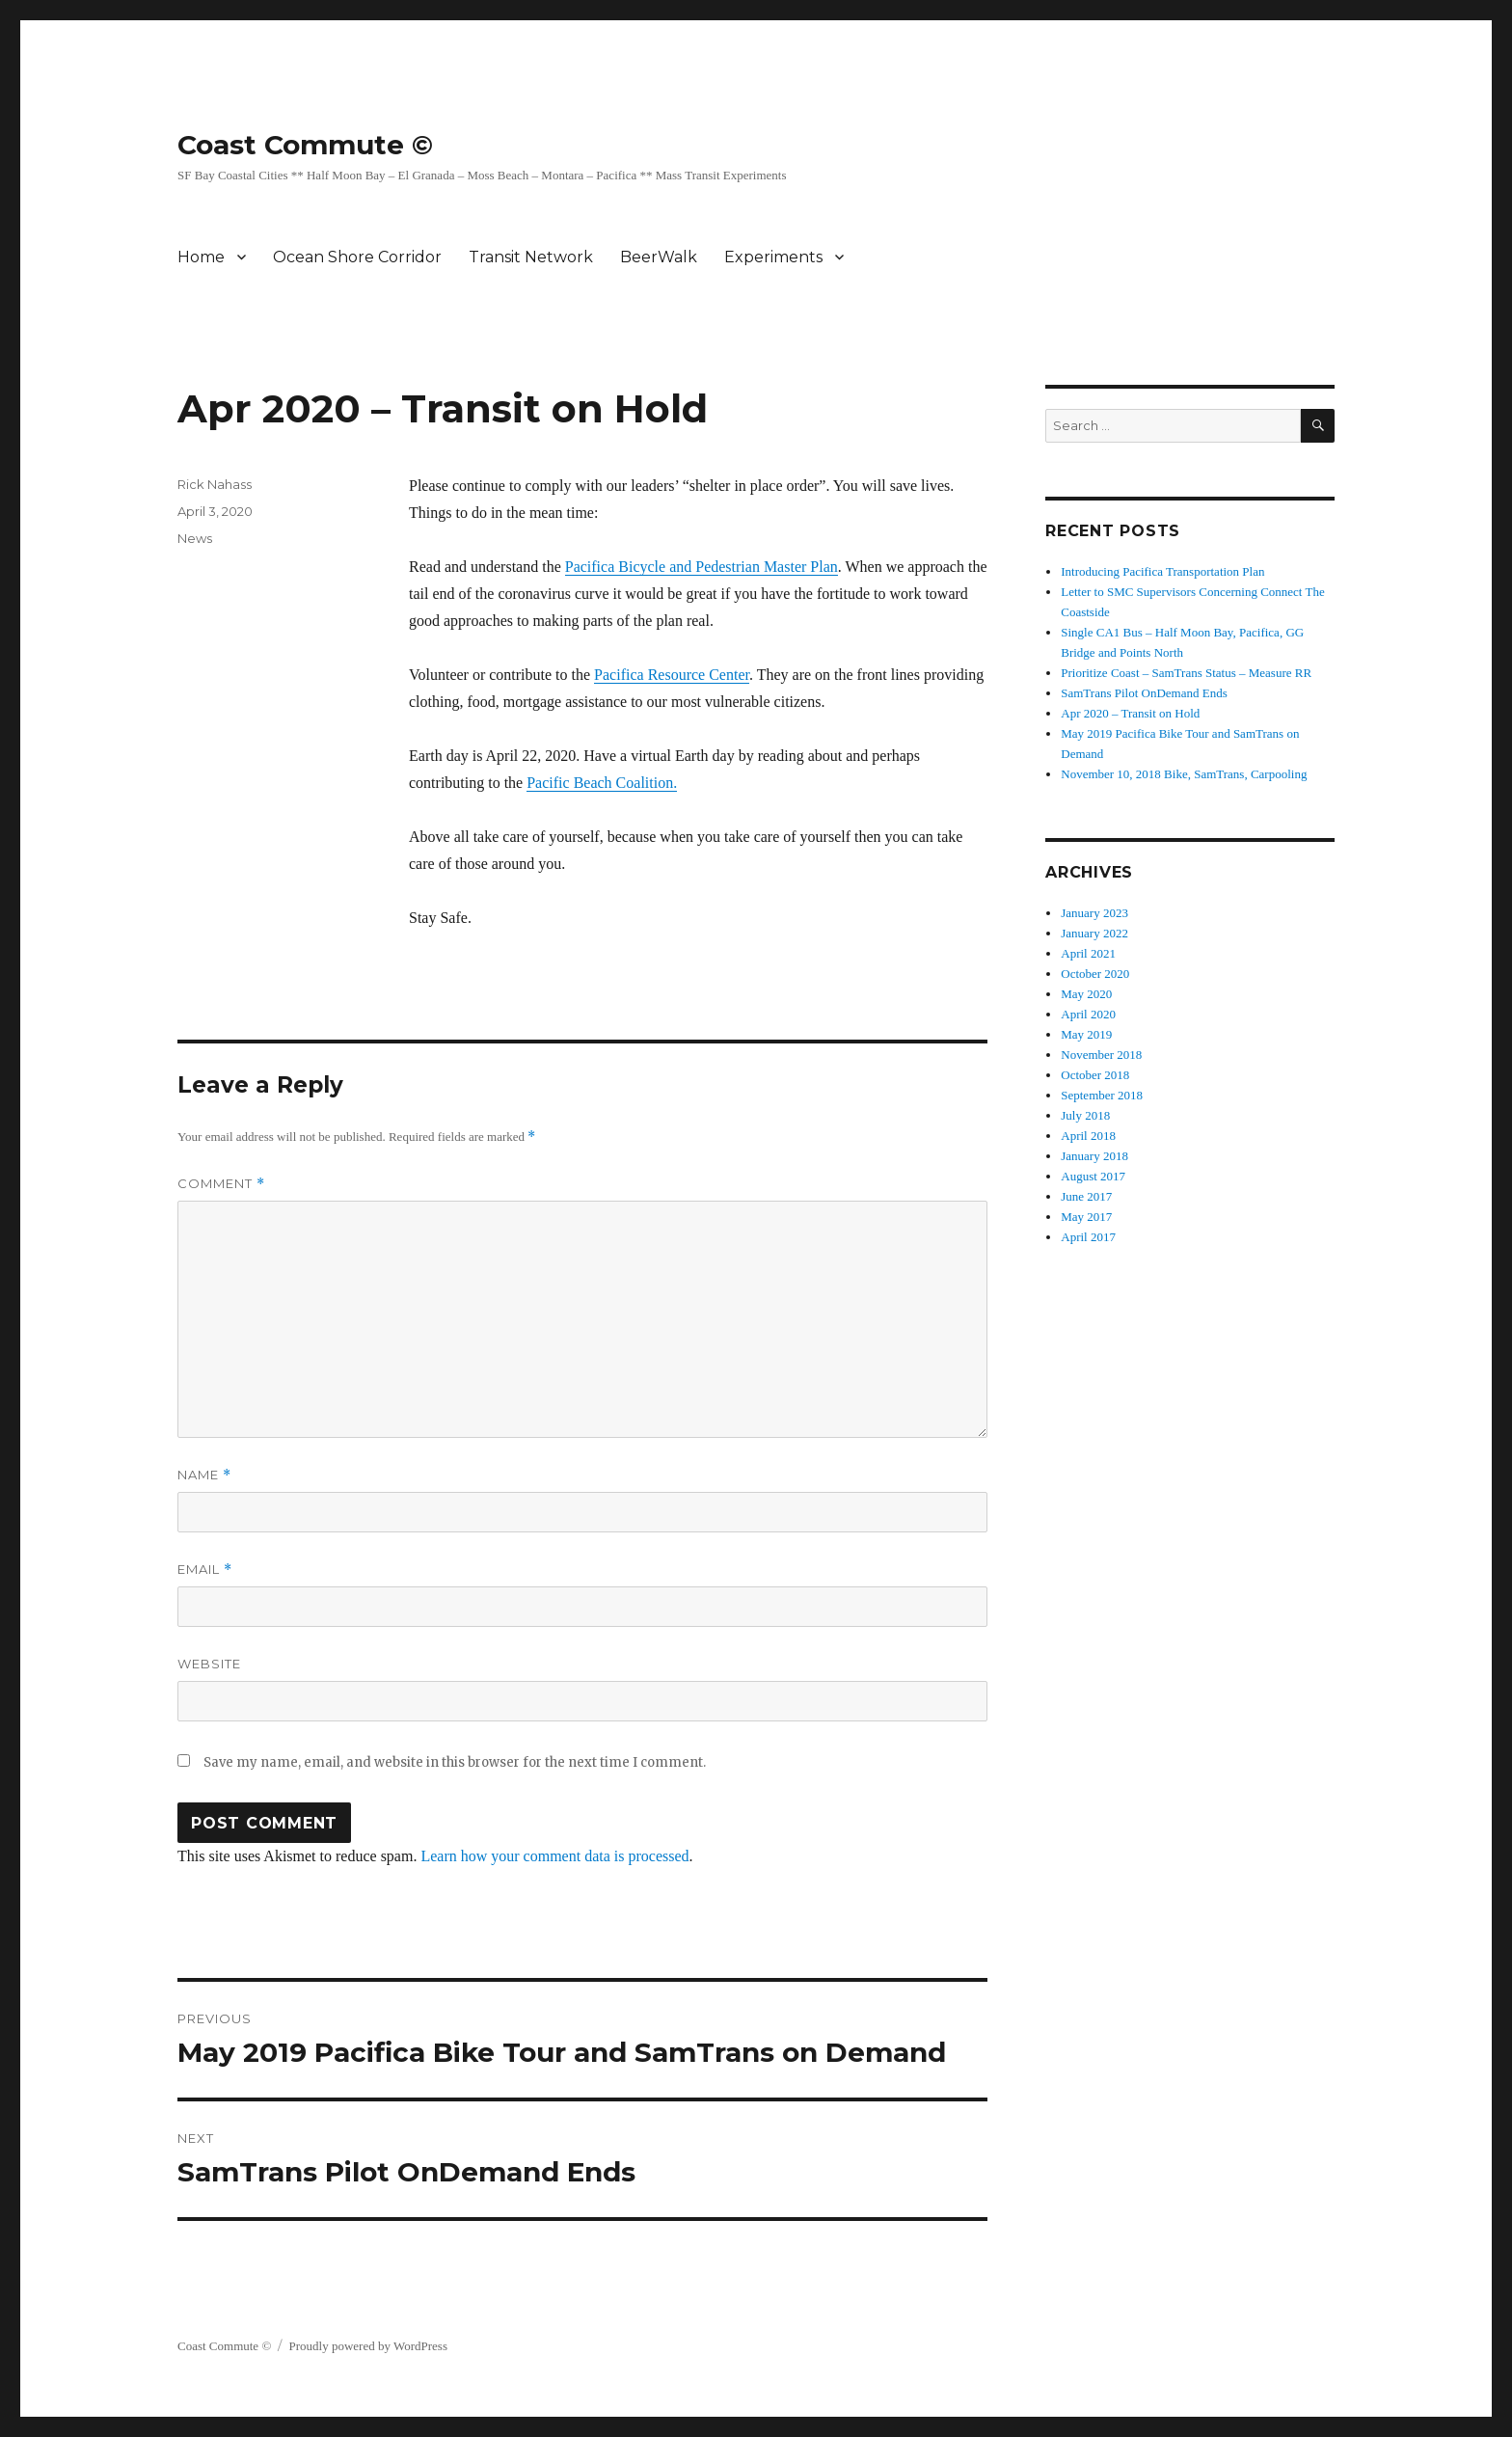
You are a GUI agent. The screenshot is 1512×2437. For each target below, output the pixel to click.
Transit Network (531, 257)
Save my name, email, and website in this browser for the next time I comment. (454, 1762)
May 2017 (1086, 1216)
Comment (221, 1184)
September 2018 (1102, 1095)
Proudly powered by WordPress (368, 2346)
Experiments (773, 257)
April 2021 (1088, 953)
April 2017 (1088, 1237)
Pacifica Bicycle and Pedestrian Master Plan (701, 566)
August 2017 (1093, 1176)
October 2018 (1095, 1075)
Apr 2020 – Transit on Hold (1130, 713)
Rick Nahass (214, 484)
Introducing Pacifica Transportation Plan (1162, 571)
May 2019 (1086, 1034)
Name (204, 1475)
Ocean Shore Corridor (357, 257)
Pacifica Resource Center (671, 674)
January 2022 (1094, 933)
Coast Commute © (305, 144)
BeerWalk (658, 257)
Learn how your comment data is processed (554, 1856)
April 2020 (1088, 1014)
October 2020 (1095, 973)
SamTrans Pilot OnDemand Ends (1144, 693)
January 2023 (1094, 913)
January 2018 (1094, 1156)
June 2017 (1086, 1196)
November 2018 (1101, 1054)
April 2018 (1088, 1135)
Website (209, 1663)
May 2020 (1086, 994)
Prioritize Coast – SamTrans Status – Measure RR (1186, 672)
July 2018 (1085, 1115)
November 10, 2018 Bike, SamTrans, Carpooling (1184, 774)
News (194, 538)
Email (204, 1569)
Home (201, 257)
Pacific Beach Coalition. (601, 782)
